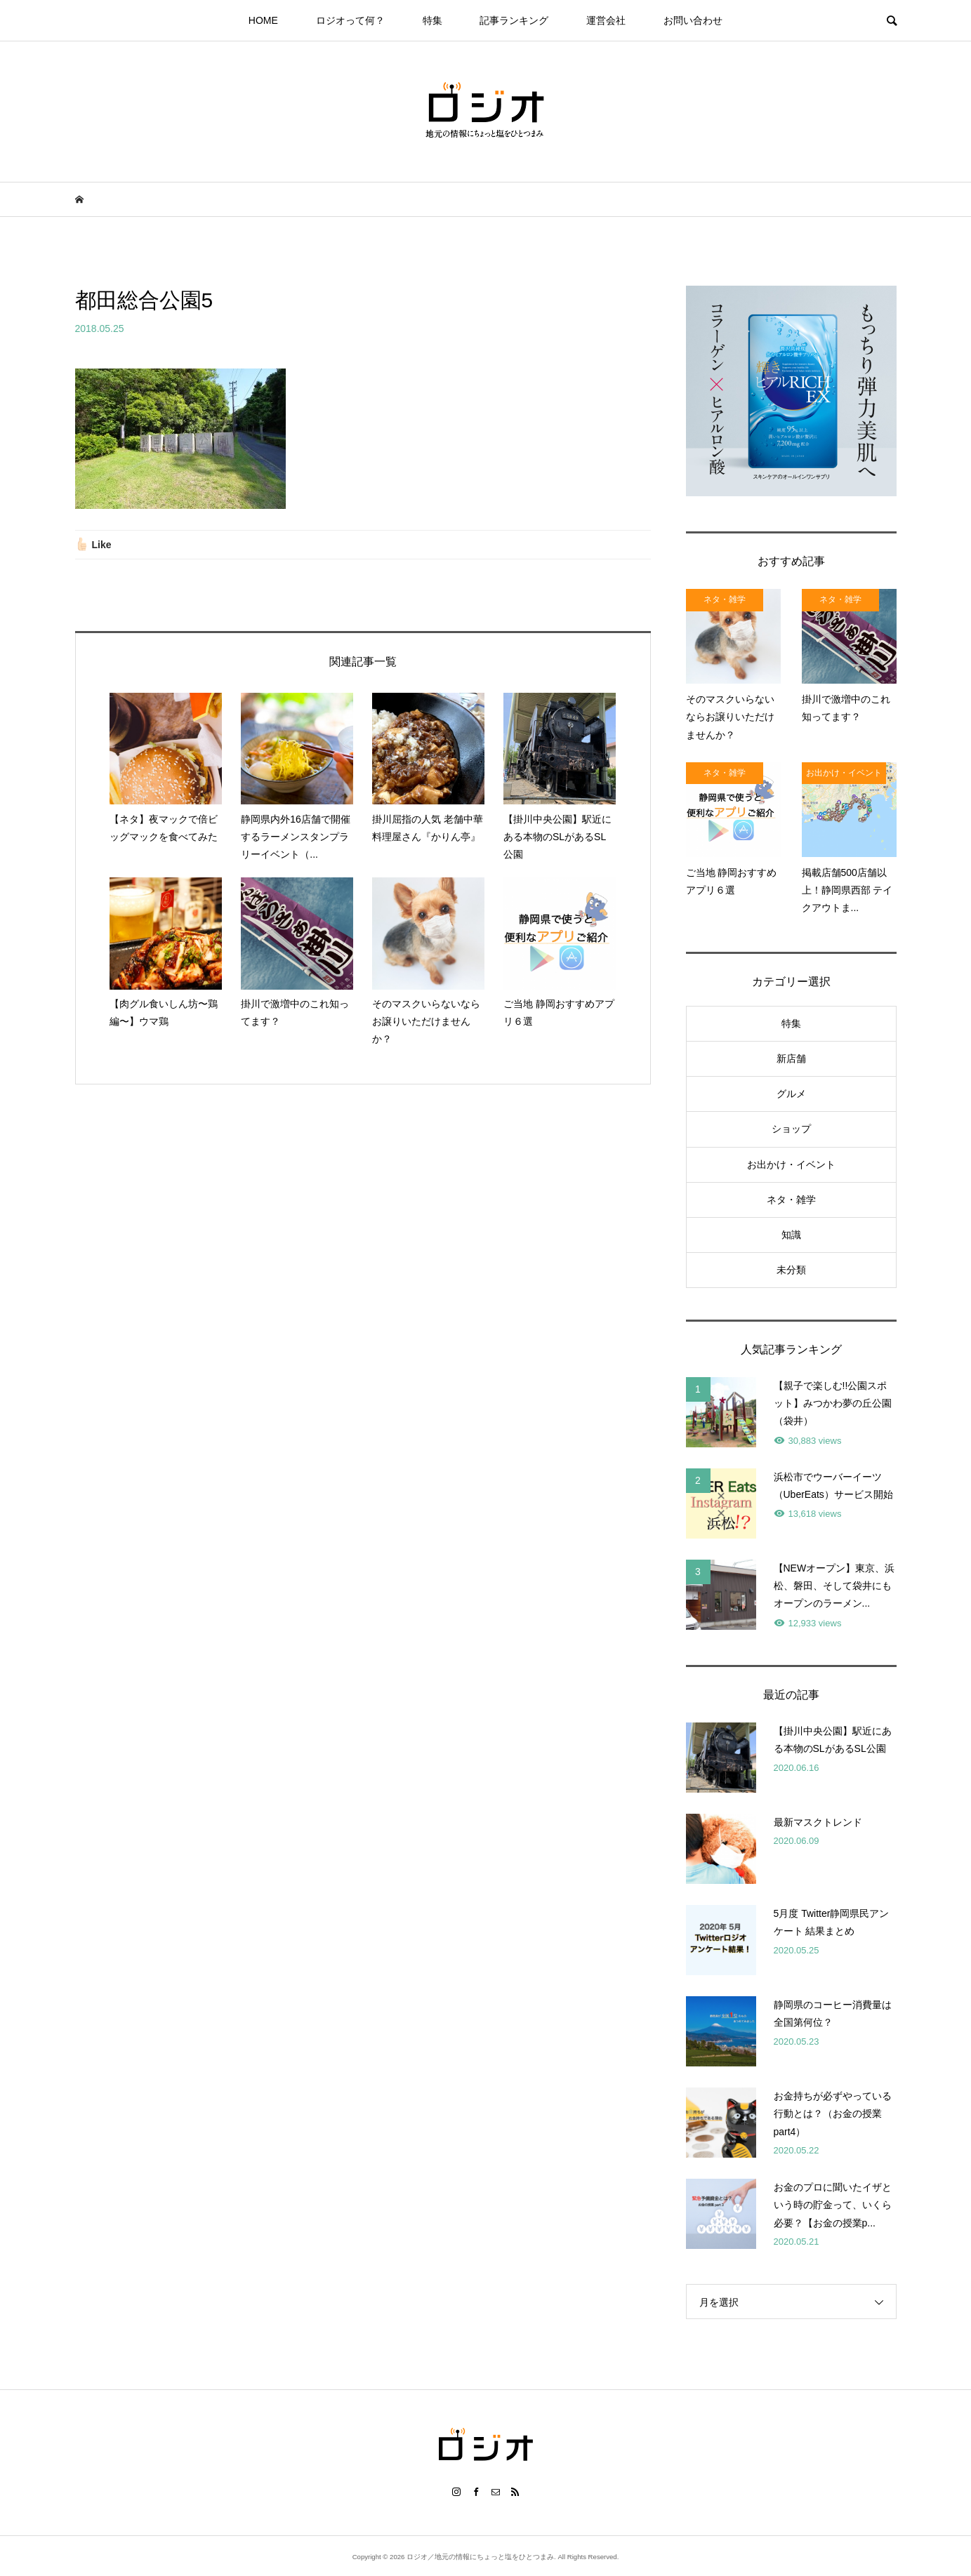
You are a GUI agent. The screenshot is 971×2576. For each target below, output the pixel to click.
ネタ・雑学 (791, 1199)
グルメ (791, 1093)
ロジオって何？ (350, 20)
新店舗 (791, 1058)
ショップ (791, 1128)
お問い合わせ (692, 20)
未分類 (791, 1269)
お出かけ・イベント (791, 1164)
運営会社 (606, 20)
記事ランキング (514, 20)
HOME (263, 20)
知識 (791, 1234)
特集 (432, 20)
